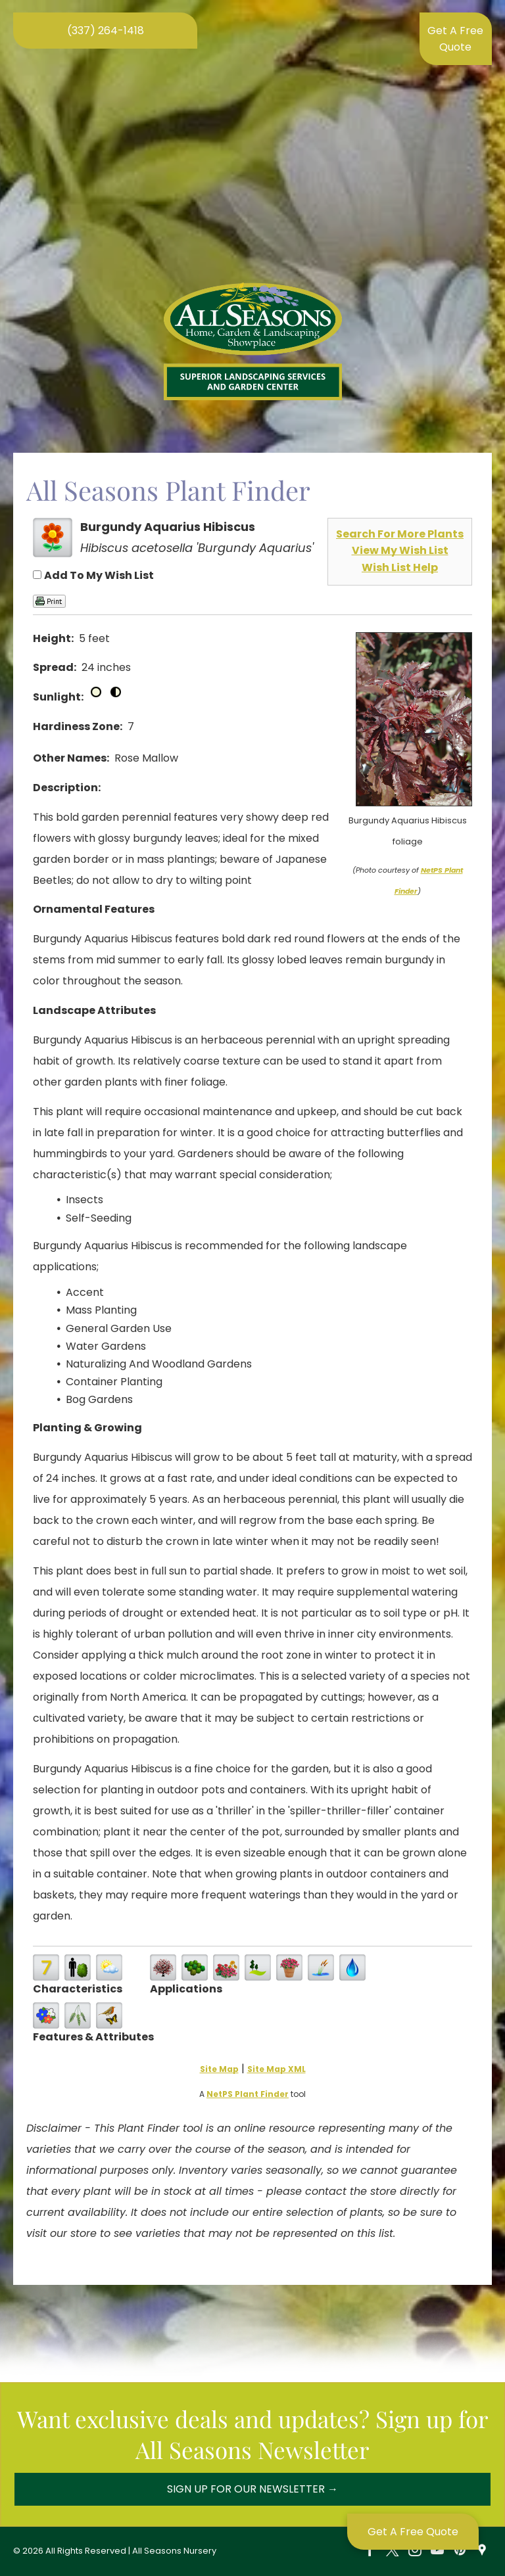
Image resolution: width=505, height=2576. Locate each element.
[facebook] (370, 2551)
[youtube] (437, 2551)
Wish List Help (400, 567)
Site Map (219, 2069)
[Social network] (482, 2551)
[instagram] (415, 2551)
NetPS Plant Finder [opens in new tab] (247, 2094)
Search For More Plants (400, 533)
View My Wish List (400, 550)
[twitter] (392, 2551)
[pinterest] (459, 2551)
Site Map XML (276, 2069)
